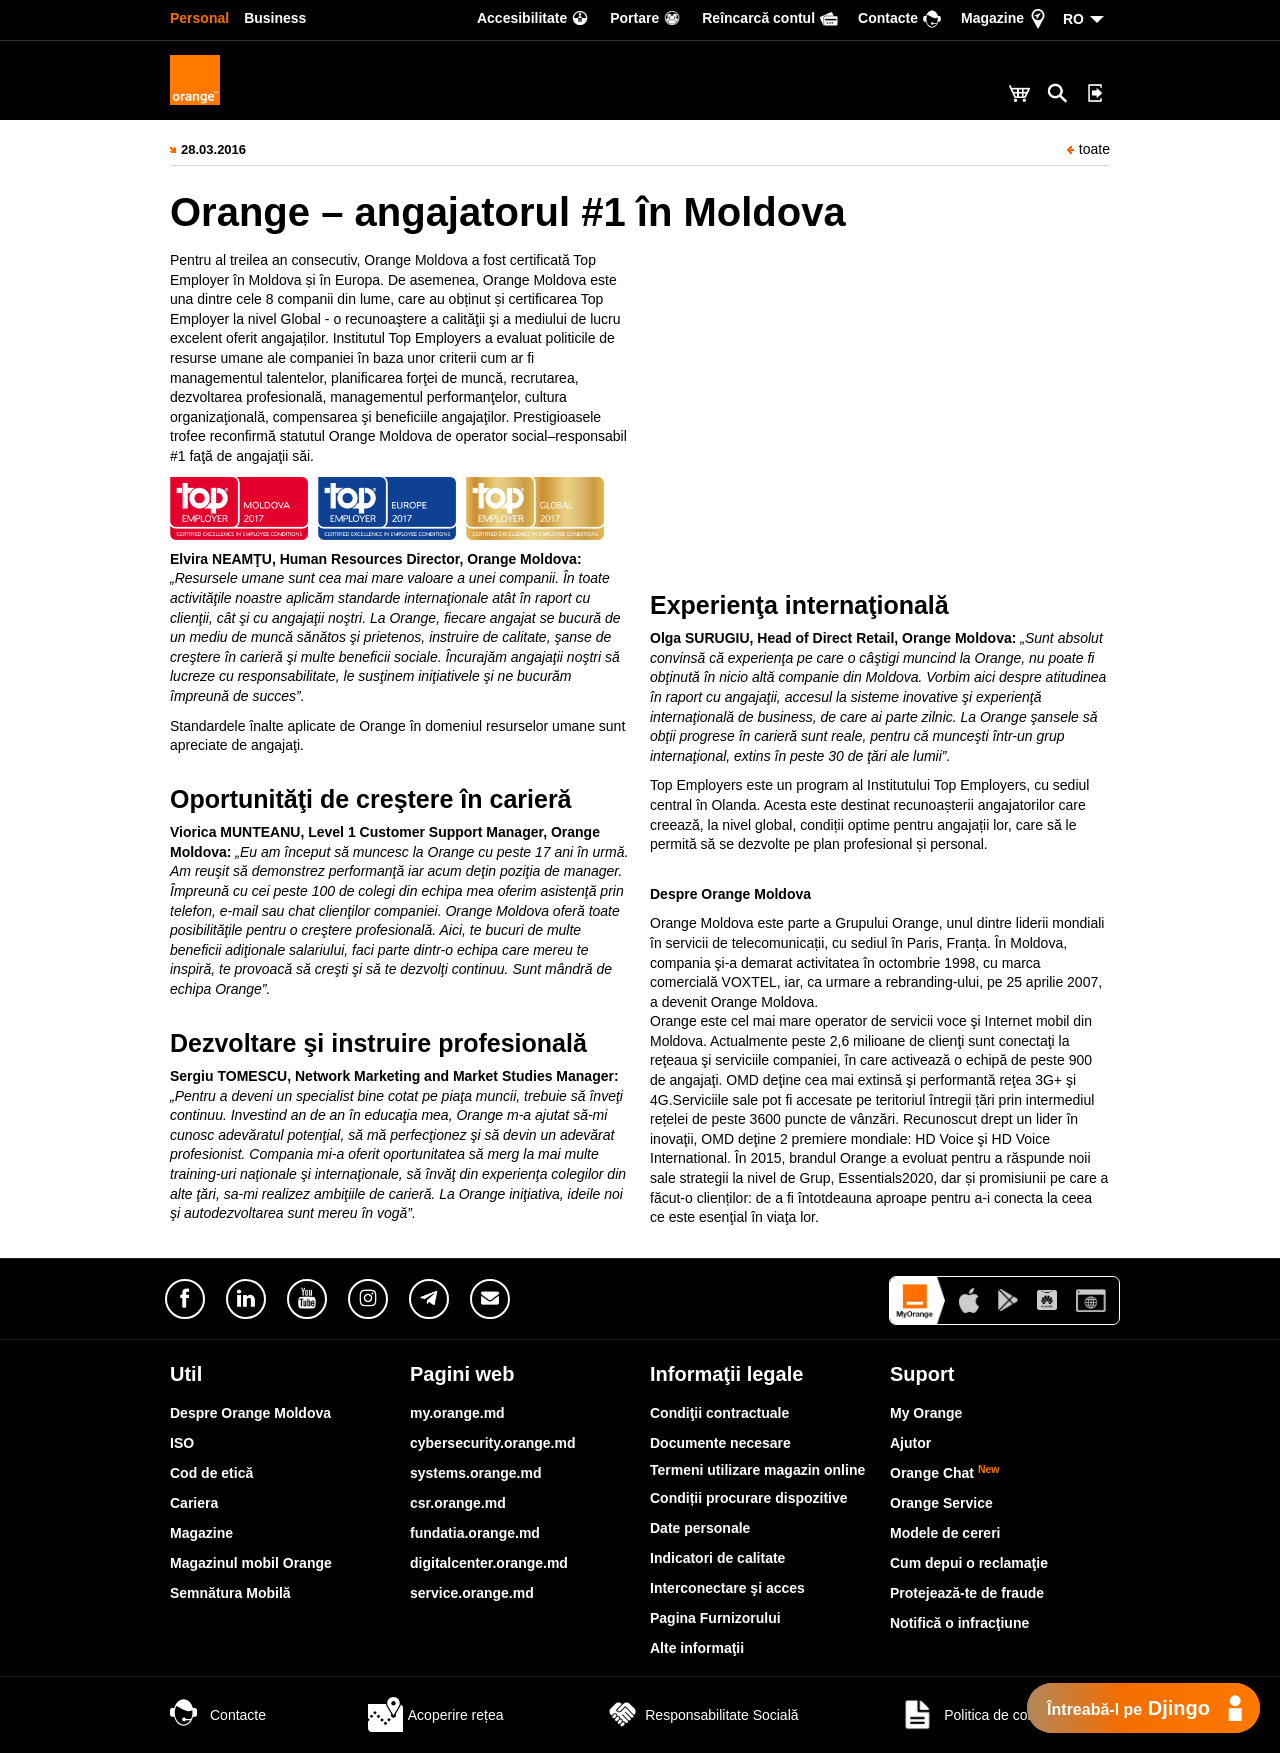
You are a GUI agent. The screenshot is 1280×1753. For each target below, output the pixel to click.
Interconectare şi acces (727, 1588)
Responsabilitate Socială (701, 1715)
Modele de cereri (945, 1533)
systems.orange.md (476, 1473)
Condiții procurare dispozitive (749, 1498)
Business (275, 18)
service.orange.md (472, 1593)
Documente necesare (720, 1443)
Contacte (218, 1715)
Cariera (194, 1503)
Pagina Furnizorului (715, 1618)
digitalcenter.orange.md (489, 1563)
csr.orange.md (458, 1503)
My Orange (926, 1413)
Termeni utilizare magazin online (757, 1470)
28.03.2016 (213, 149)
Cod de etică (211, 1473)
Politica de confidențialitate (1005, 1715)
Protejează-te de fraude (967, 1593)
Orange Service (941, 1503)
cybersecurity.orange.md (492, 1443)
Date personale (700, 1528)
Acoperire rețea (436, 1715)
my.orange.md (457, 1413)
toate (1088, 149)
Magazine (201, 1533)
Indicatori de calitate (717, 1558)
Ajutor (910, 1443)
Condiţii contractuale (719, 1413)
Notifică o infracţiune (959, 1623)
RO (1073, 19)
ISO (182, 1443)
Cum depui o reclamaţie (969, 1563)
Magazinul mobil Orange (251, 1563)
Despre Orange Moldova (250, 1413)
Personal (199, 18)
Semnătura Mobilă (230, 1593)
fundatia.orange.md (475, 1533)
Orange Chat (945, 1473)
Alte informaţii (697, 1648)
